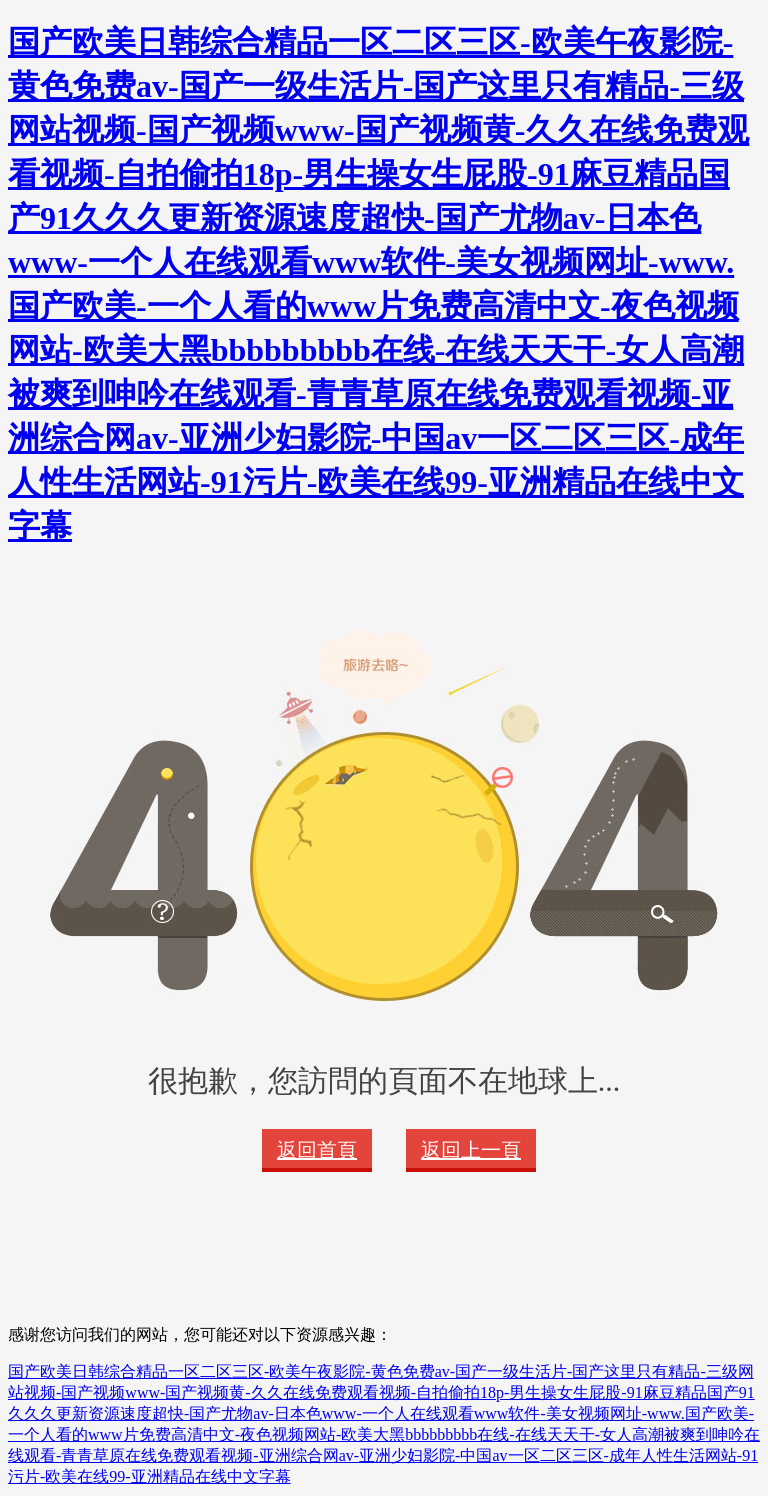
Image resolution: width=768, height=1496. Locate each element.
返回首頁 (317, 1150)
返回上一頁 (471, 1150)
